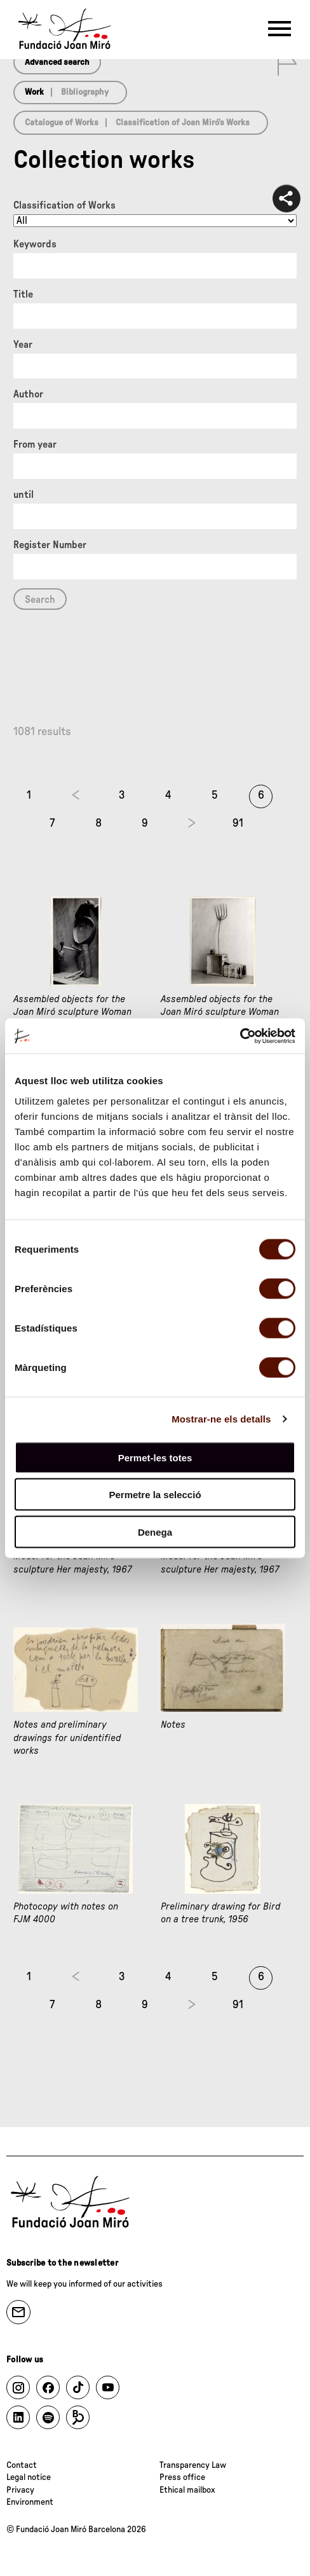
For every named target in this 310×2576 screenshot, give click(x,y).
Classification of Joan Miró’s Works (183, 122)
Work (34, 92)
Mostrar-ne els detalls (221, 1419)
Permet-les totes (155, 1457)
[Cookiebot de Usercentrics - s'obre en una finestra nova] (239, 1036)
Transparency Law (192, 2465)
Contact (21, 2465)
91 (237, 823)
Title (23, 294)
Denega (155, 1531)
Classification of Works (64, 205)
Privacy (20, 2490)
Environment (29, 2502)
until (23, 495)
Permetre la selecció (155, 1494)
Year (22, 345)
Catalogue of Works (61, 122)
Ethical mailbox (187, 2490)
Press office (182, 2477)
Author (28, 394)
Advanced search (57, 62)
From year (35, 444)
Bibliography (85, 92)
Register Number (49, 545)
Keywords (35, 244)
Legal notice (28, 2477)
